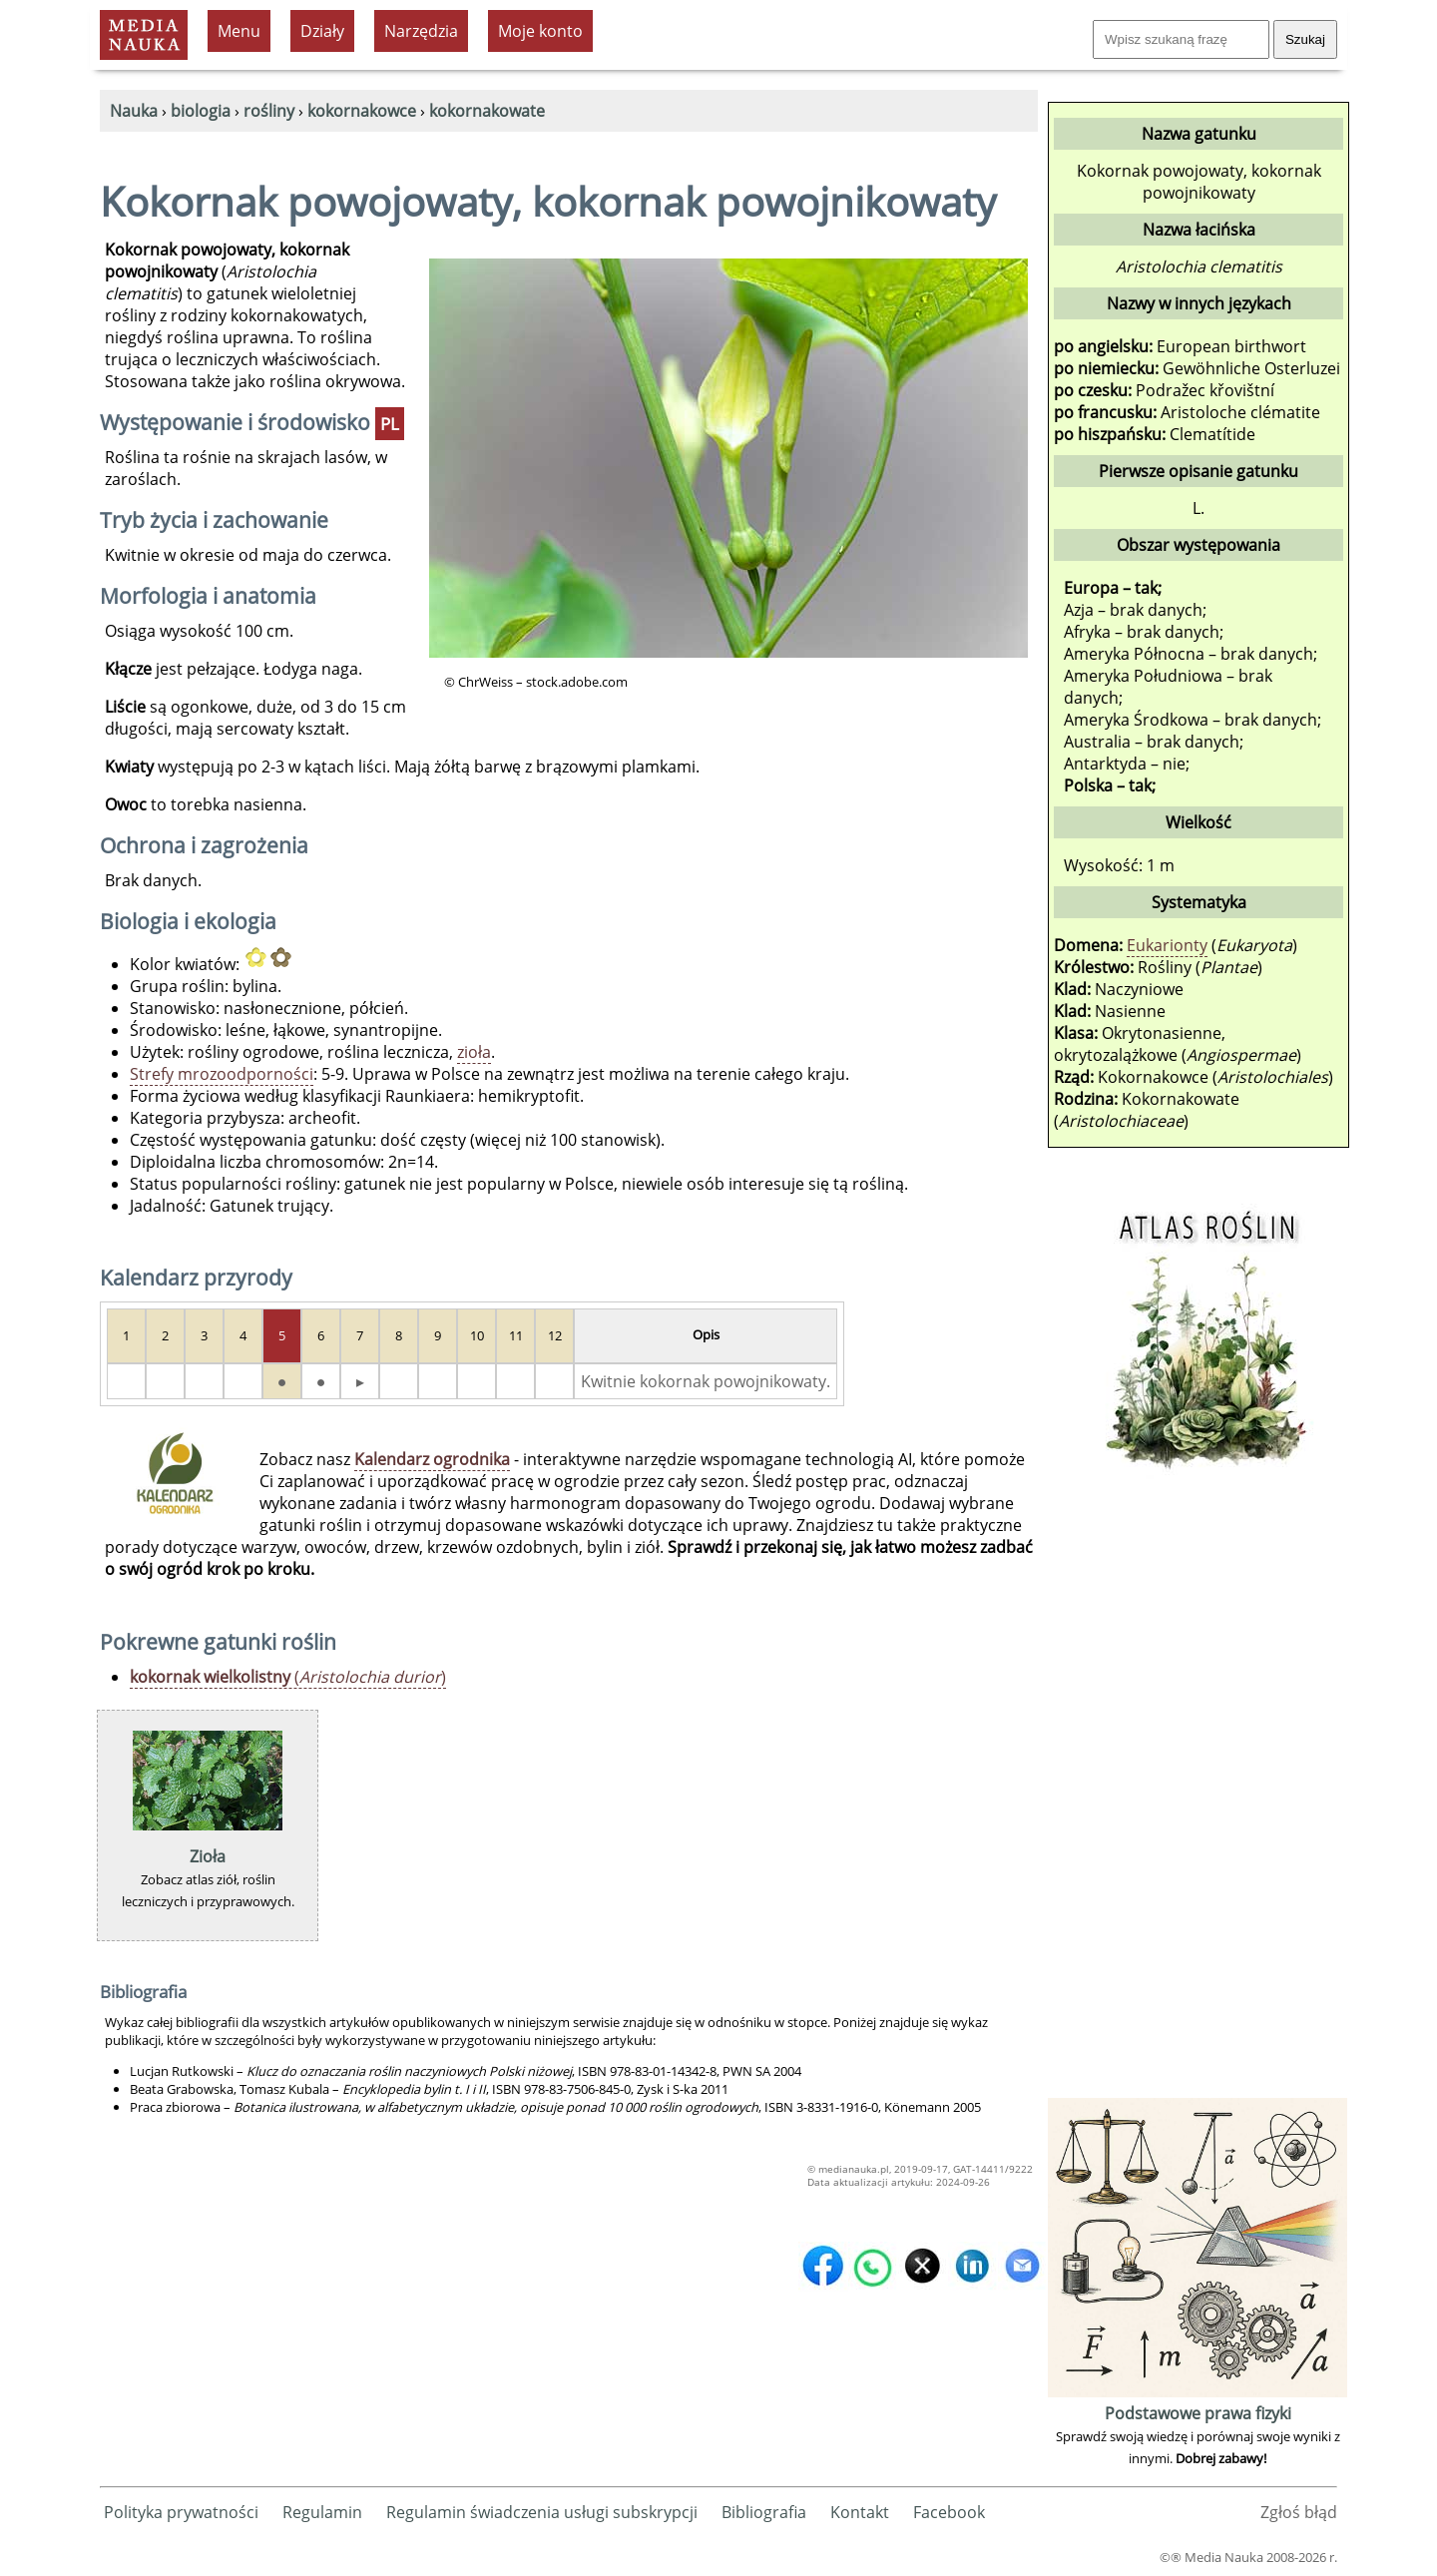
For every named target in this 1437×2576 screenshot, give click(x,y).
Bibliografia (763, 2512)
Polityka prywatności (181, 2512)
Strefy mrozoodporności (221, 1074)
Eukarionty (1167, 945)
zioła (474, 1052)
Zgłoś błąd (1298, 2512)
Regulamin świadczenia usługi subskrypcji (542, 2512)
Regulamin (322, 2512)
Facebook (949, 2512)
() (288, 1677)
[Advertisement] (1197, 1793)
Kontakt (859, 2512)
